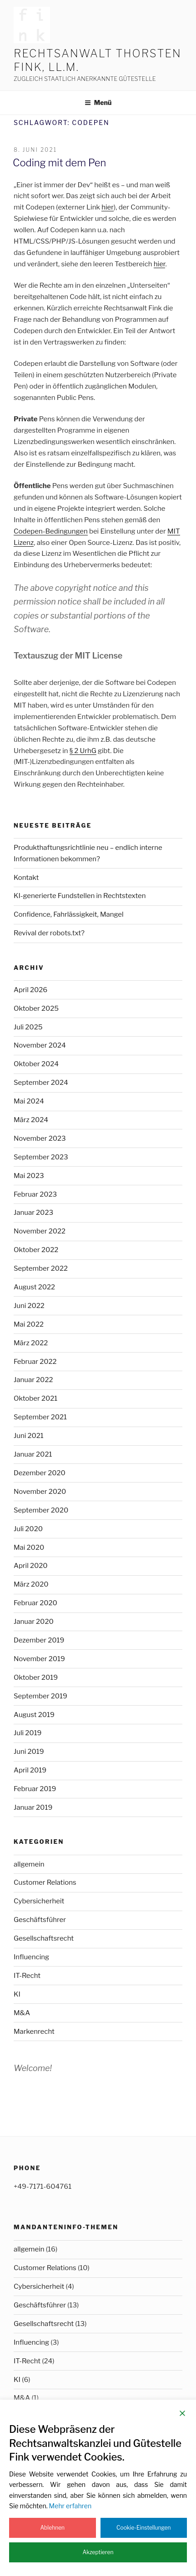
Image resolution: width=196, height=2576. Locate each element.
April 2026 (30, 990)
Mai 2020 (29, 1547)
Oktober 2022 (36, 1250)
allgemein (29, 1864)
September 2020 (41, 1510)
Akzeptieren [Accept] (98, 2552)
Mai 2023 (29, 1176)
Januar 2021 (33, 1454)
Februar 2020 (35, 1603)
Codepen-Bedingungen (51, 531)
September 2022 (41, 1268)
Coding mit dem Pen (59, 163)
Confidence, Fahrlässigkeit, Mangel (69, 914)
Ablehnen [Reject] (52, 2527)
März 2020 (31, 1584)
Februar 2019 (35, 1789)
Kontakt (26, 878)
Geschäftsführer (40, 1920)
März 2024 (31, 1120)
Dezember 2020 (39, 1473)
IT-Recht (27, 1976)
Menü (98, 102)
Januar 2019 (33, 1807)
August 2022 (34, 1287)
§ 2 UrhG (83, 751)
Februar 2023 (35, 1194)
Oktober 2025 (36, 1008)
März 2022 (31, 1343)
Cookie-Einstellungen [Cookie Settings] (143, 2527)
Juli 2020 (28, 1529)
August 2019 (34, 1715)
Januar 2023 (33, 1212)
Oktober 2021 (35, 1398)
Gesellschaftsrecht (44, 1938)
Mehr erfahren (70, 2506)
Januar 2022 (33, 1380)
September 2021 (40, 1417)
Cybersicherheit (39, 1901)
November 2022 (39, 1231)
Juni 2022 (29, 1306)
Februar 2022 (35, 1362)
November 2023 (40, 1138)
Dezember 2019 (39, 1640)
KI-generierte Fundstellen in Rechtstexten (80, 896)
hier (107, 207)
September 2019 (40, 1696)
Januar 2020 (34, 1621)
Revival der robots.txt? (49, 933)
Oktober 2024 (36, 1064)
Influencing (31, 1957)
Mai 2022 (29, 1324)
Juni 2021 (29, 1436)
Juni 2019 (29, 1751)
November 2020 (40, 1492)
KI (17, 1994)
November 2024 (40, 1045)
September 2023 (41, 1157)
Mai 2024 (29, 1101)
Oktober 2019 (36, 1677)
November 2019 (39, 1659)
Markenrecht (34, 2031)
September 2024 (41, 1082)
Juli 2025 (28, 1027)
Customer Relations (45, 1882)
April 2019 (30, 1770)
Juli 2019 (28, 1733)
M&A (22, 2013)
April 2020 (31, 1566)
